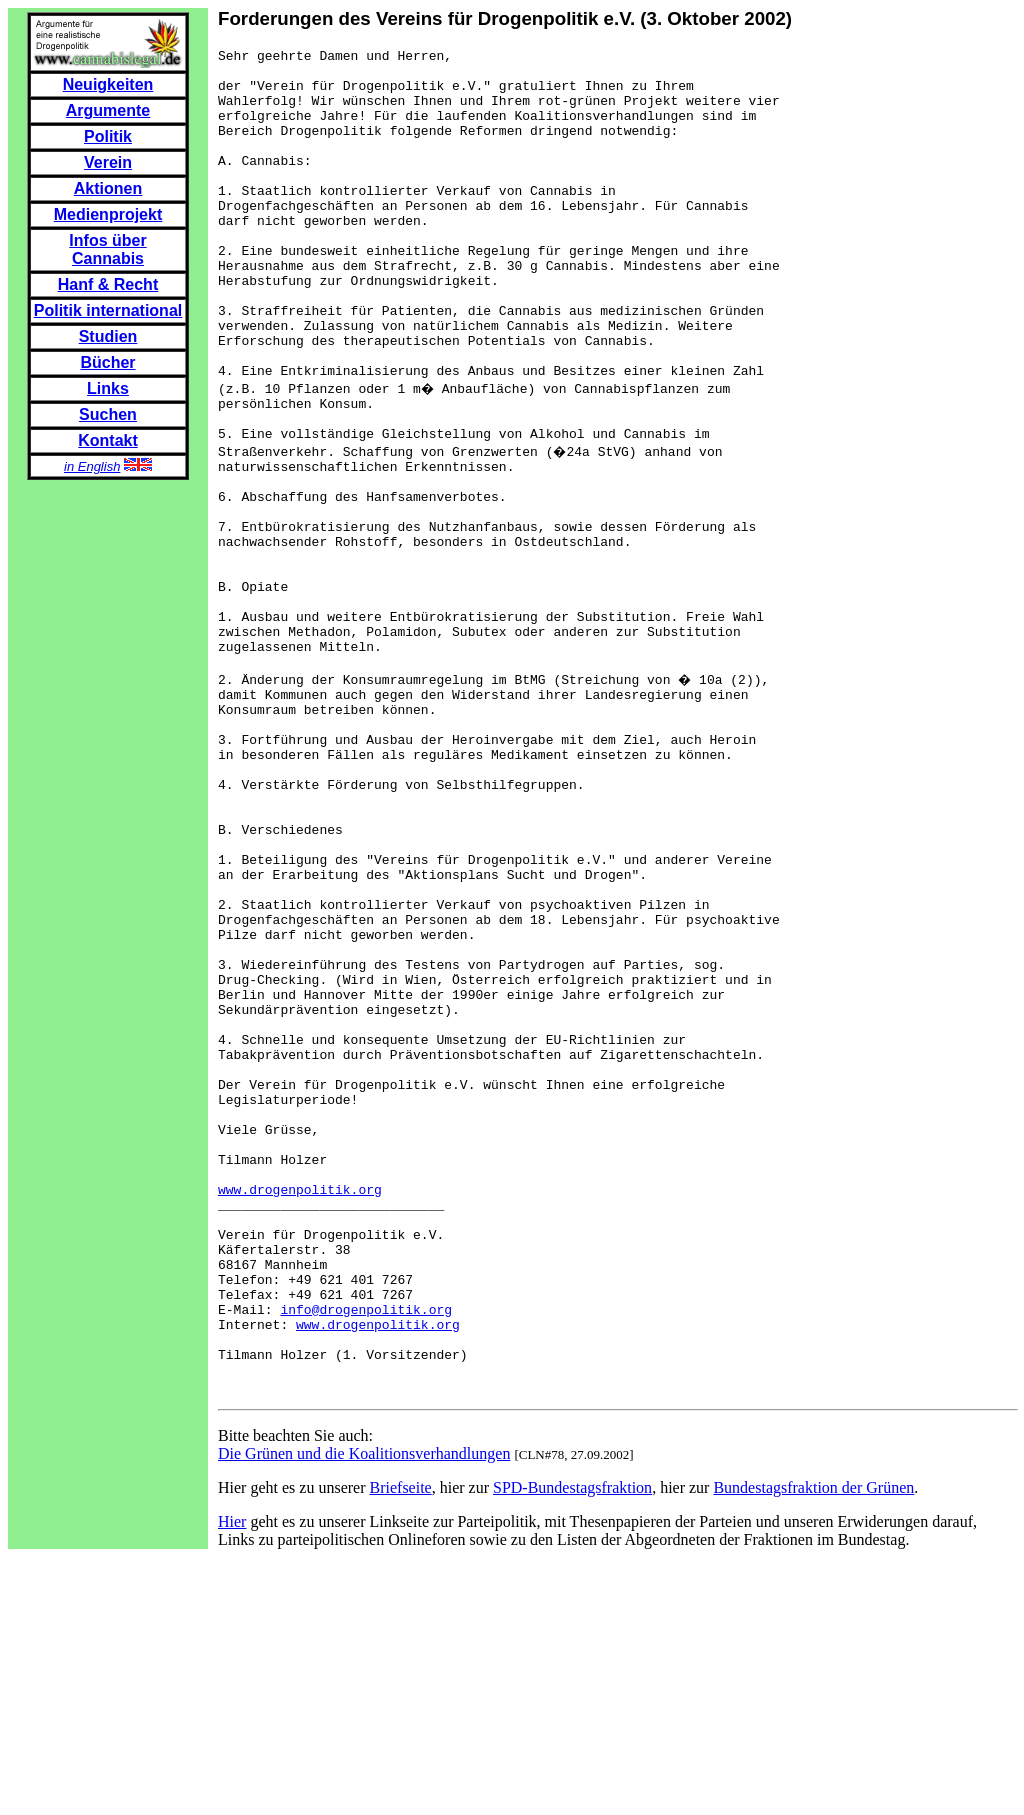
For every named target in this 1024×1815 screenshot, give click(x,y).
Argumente (108, 110)
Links (108, 388)
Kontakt (108, 440)
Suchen (108, 414)
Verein (108, 162)
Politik (108, 136)
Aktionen (108, 188)
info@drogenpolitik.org (366, 1552)
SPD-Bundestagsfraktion (572, 1745)
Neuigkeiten (108, 84)
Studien (108, 336)
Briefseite (401, 1745)
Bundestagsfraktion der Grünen (813, 1745)
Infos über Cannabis (107, 249)
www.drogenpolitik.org (300, 1408)
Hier (232, 1779)
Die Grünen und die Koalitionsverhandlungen (364, 1711)
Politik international (108, 310)
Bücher (107, 362)
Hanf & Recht (108, 284)
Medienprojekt (108, 214)
